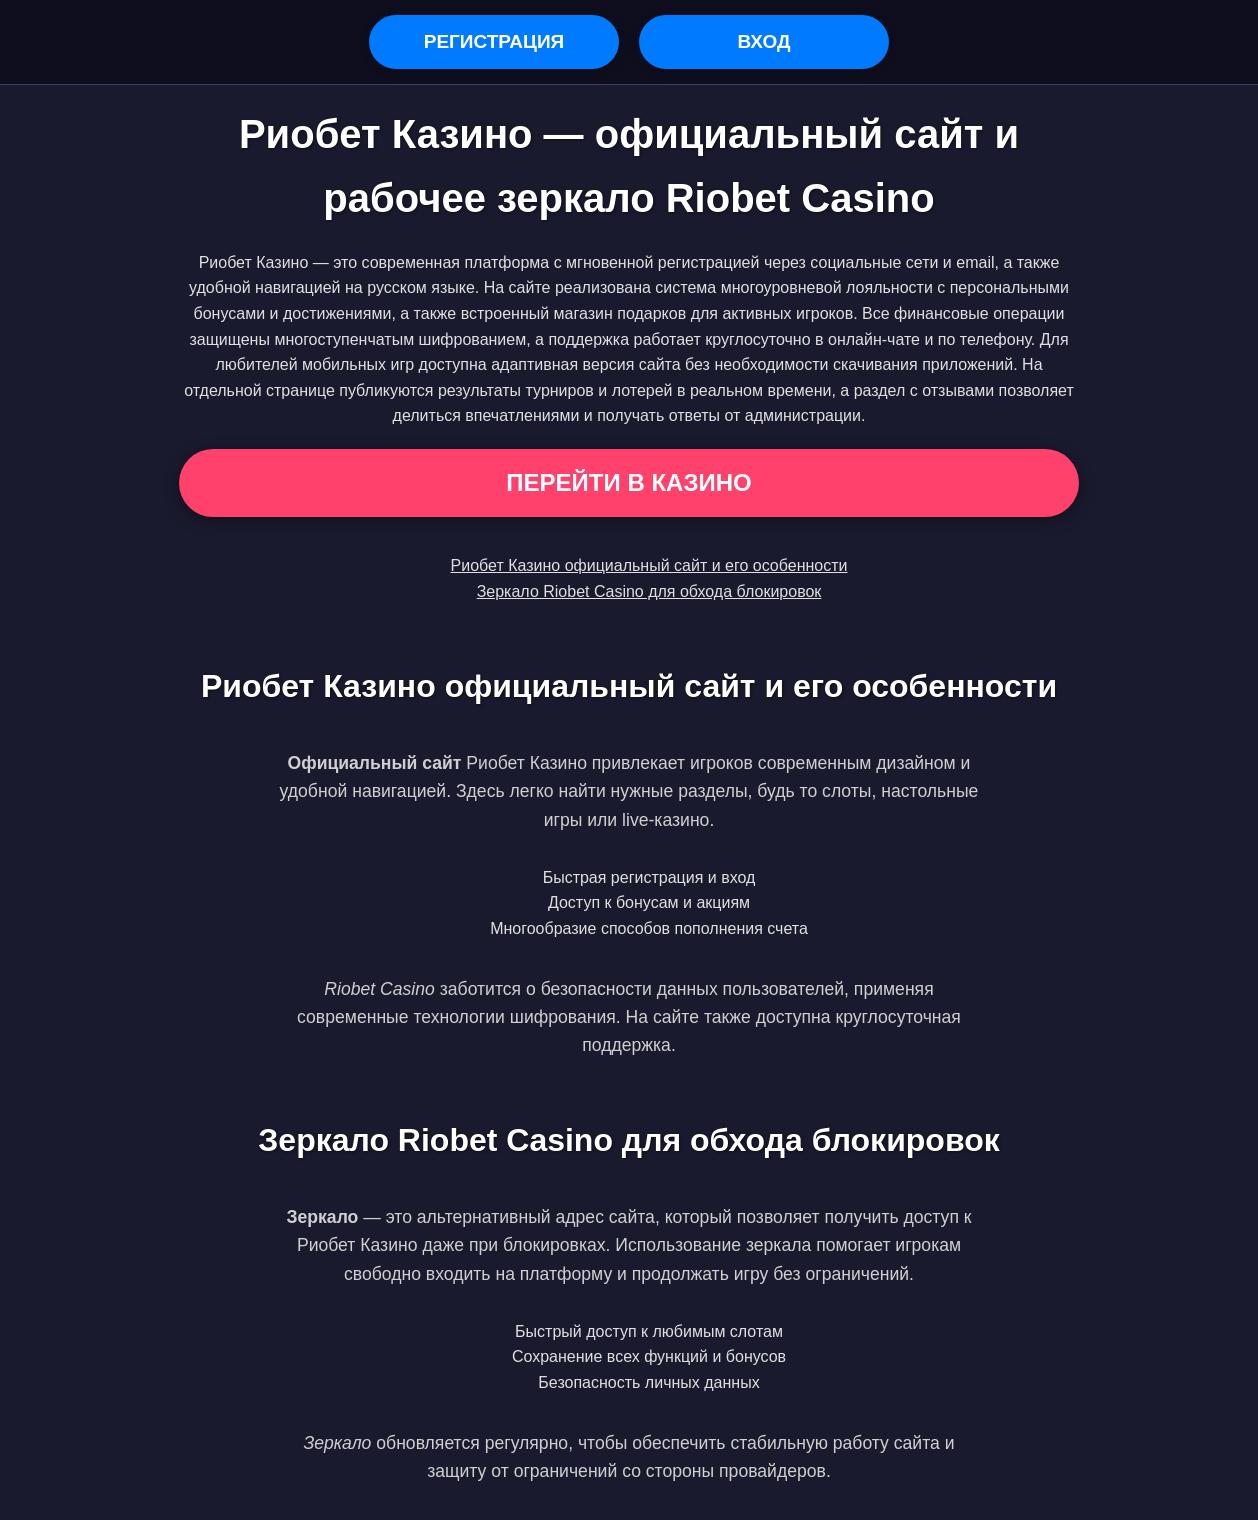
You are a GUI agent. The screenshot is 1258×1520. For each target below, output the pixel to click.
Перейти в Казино (628, 482)
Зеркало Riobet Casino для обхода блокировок (649, 591)
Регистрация (494, 41)
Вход (763, 41)
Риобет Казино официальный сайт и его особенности (649, 565)
